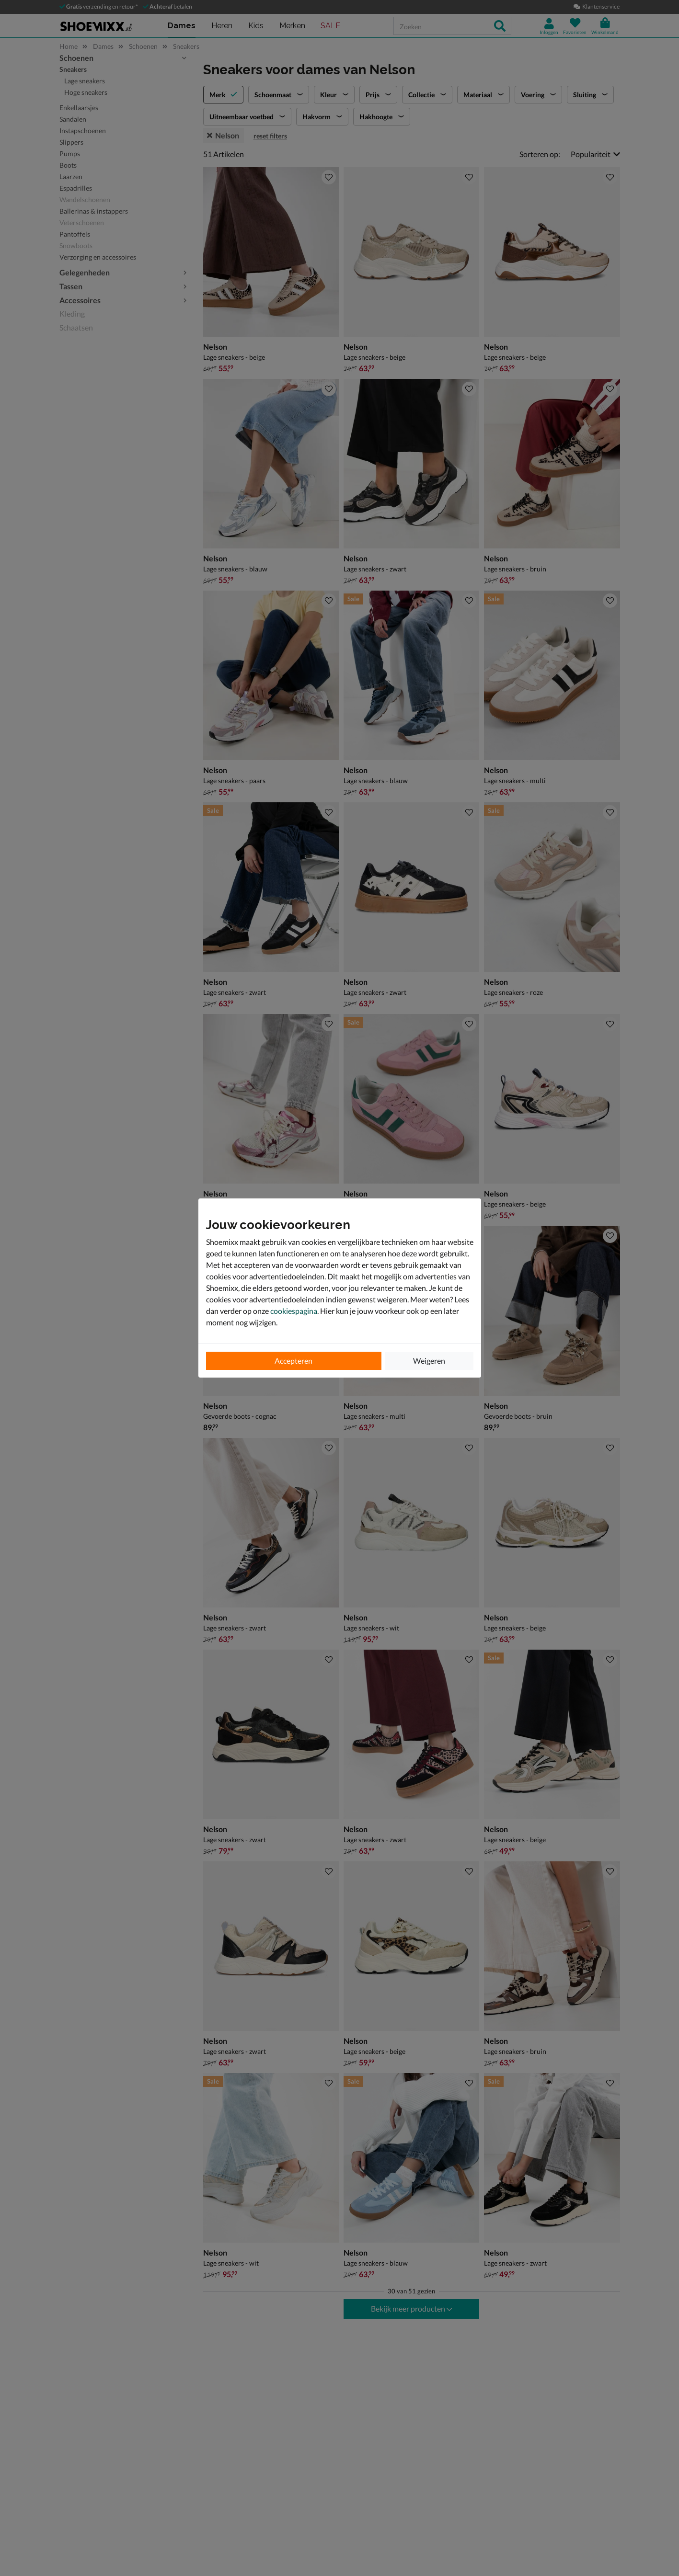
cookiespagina (293, 1310)
